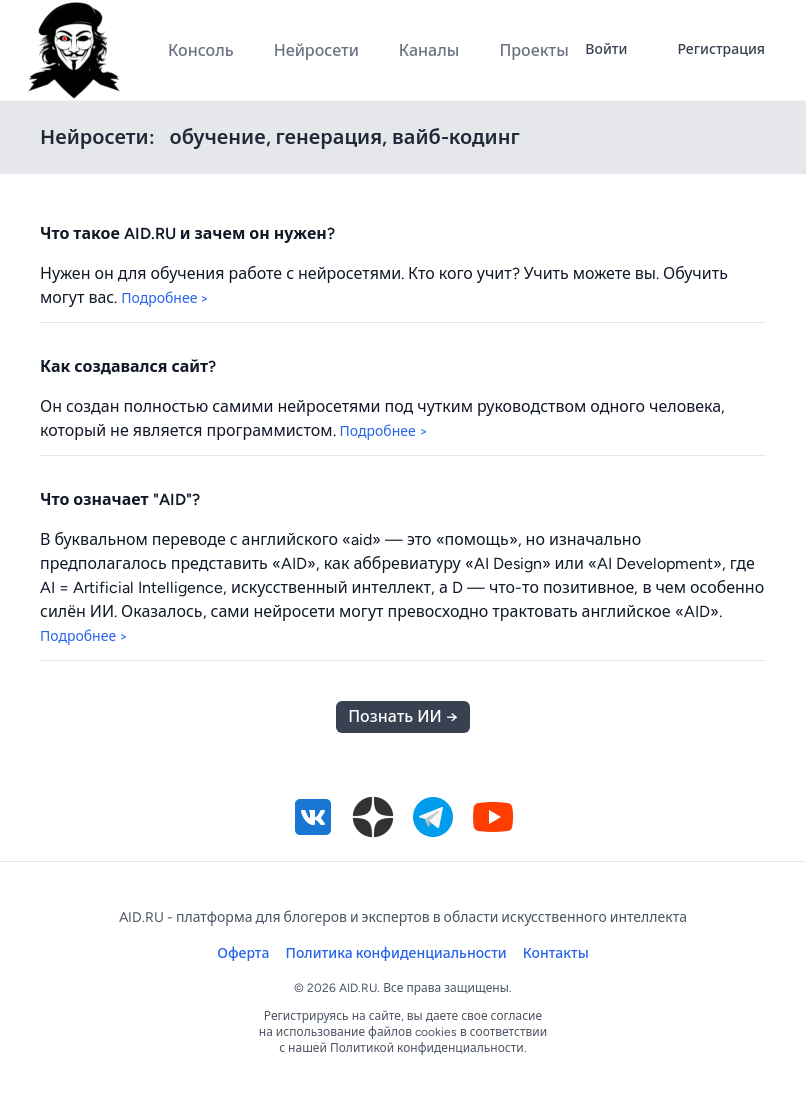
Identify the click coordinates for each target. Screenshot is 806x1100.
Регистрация (721, 49)
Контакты (556, 953)
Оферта (243, 953)
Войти (606, 49)
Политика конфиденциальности (396, 953)
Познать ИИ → (402, 716)
